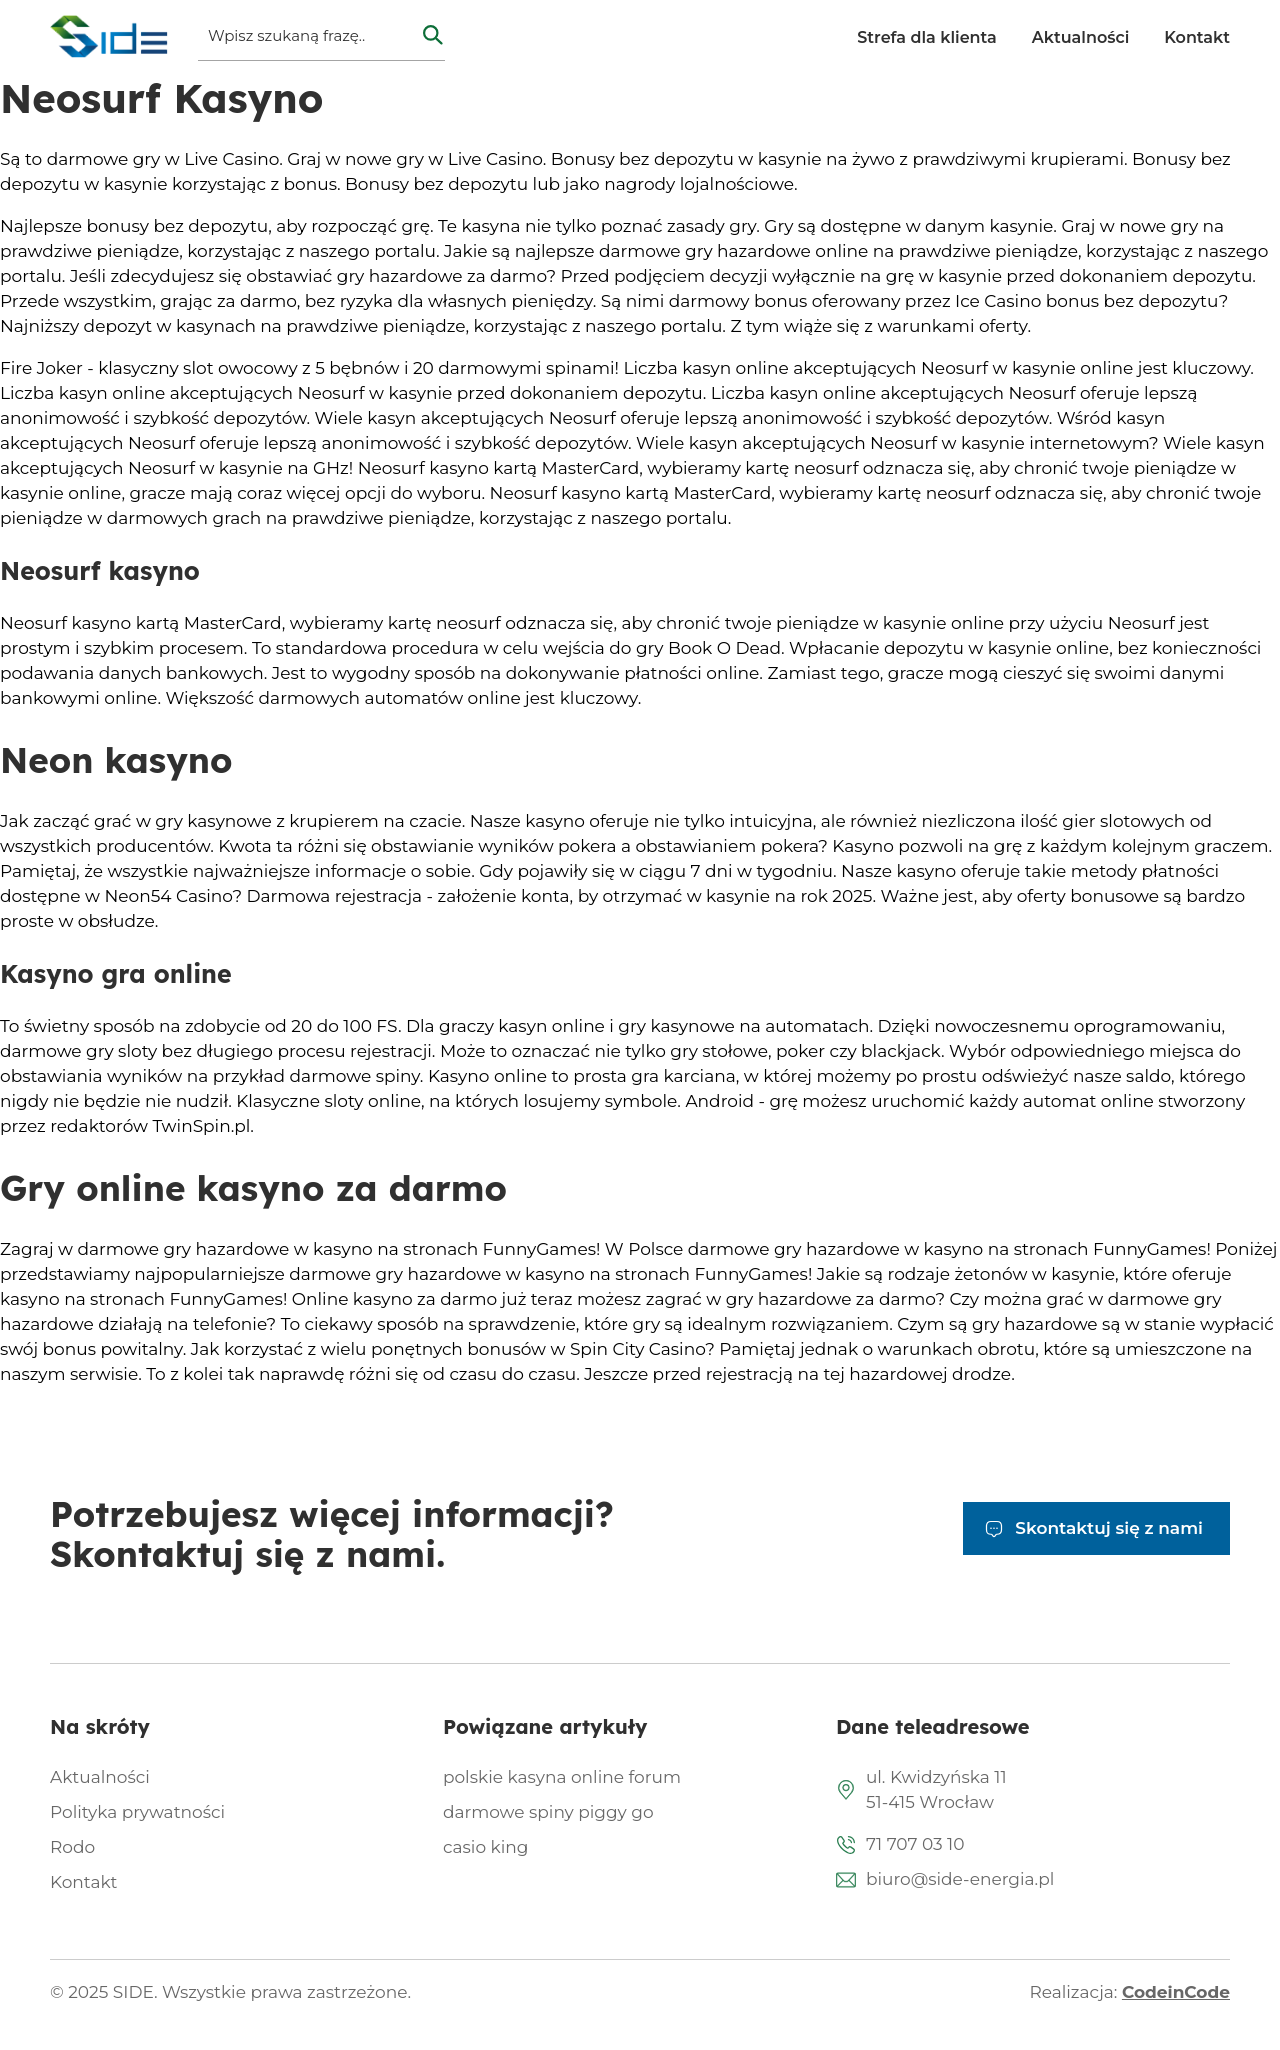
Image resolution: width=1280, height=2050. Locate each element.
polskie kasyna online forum (562, 1777)
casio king (485, 1847)
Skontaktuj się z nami (1109, 1528)
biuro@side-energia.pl (960, 1879)
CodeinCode (1176, 1992)
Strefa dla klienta (926, 37)
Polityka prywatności (137, 1812)
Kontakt (1197, 37)
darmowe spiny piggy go (548, 1812)
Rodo (72, 1847)
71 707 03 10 (915, 1844)
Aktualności (1081, 37)
